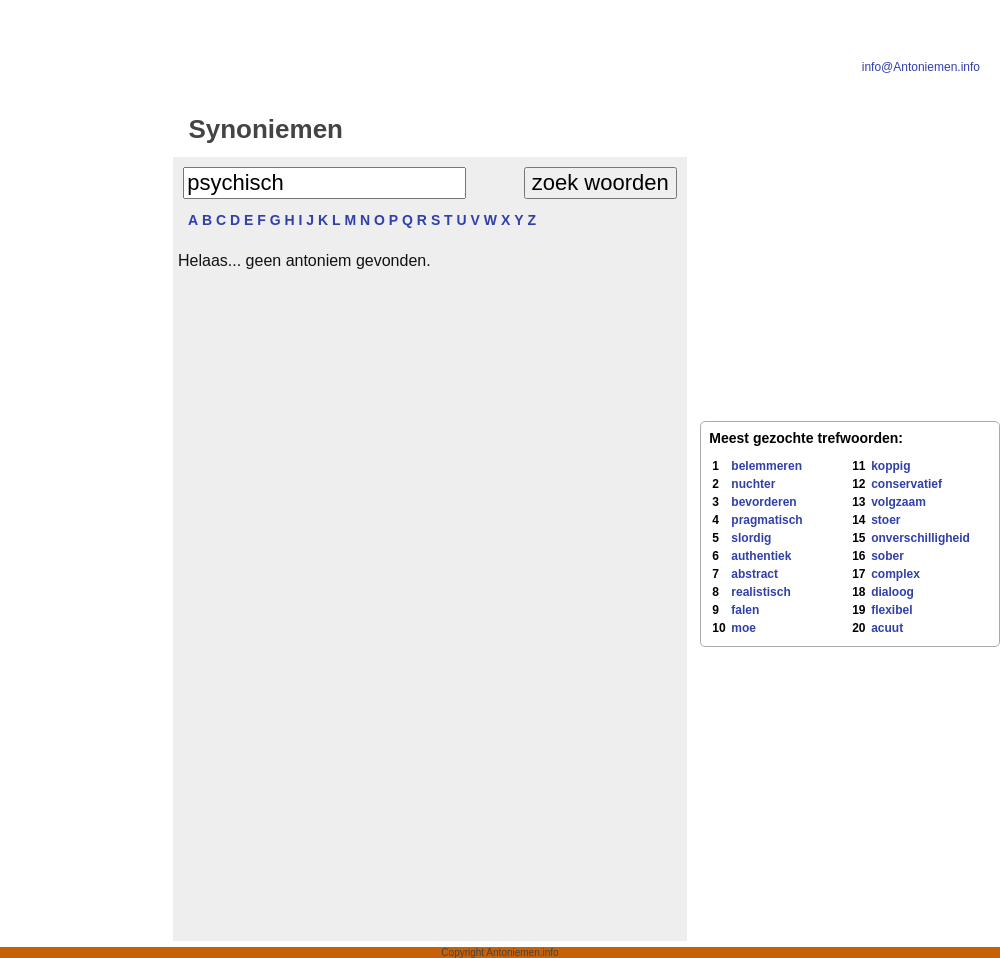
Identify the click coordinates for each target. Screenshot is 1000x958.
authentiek (761, 556)
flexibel (891, 610)
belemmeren (766, 466)
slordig (751, 538)
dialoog (892, 592)
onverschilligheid (920, 538)
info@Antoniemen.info (921, 67)
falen (745, 610)
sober (887, 556)
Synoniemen (265, 129)
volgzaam (898, 502)
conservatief (906, 484)
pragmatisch (766, 520)
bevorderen (763, 502)
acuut (887, 628)
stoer (885, 520)
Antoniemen (526, 129)
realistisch (760, 592)
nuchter (753, 484)
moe (743, 628)
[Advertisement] (83, 422)
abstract (754, 574)
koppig (890, 466)
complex (895, 574)
